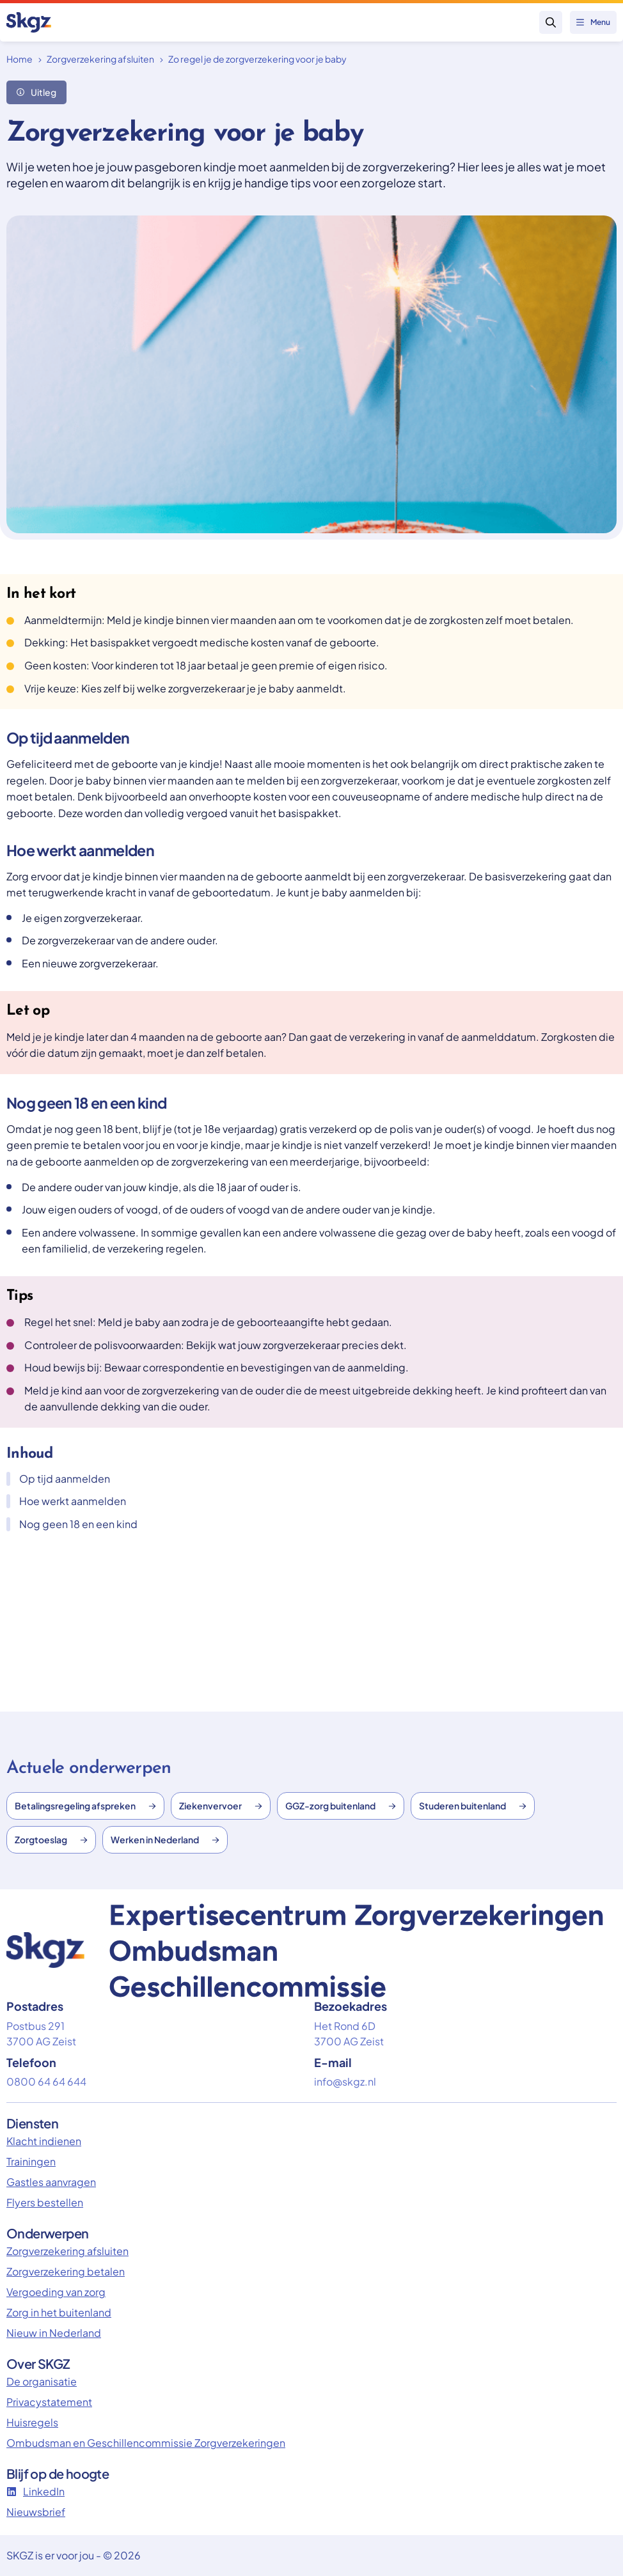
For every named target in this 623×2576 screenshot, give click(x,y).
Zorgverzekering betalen (65, 2271)
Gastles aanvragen (51, 2182)
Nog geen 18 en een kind (72, 1524)
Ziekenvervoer (220, 1805)
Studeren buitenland (472, 1805)
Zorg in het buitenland (58, 2312)
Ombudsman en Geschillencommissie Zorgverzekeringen (145, 2442)
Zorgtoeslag (51, 1839)
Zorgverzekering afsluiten (100, 59)
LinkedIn (35, 2491)
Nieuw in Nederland (53, 2332)
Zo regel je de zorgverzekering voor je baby (257, 59)
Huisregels (32, 2422)
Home (19, 59)
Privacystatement (49, 2401)
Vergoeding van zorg (56, 2292)
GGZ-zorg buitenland (340, 1805)
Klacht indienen (43, 2141)
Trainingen (31, 2161)
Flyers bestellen (44, 2202)
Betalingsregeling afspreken (85, 1805)
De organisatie (41, 2381)
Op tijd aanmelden (58, 1479)
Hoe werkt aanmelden (66, 1501)
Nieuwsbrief (35, 2511)
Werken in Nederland (165, 1839)
